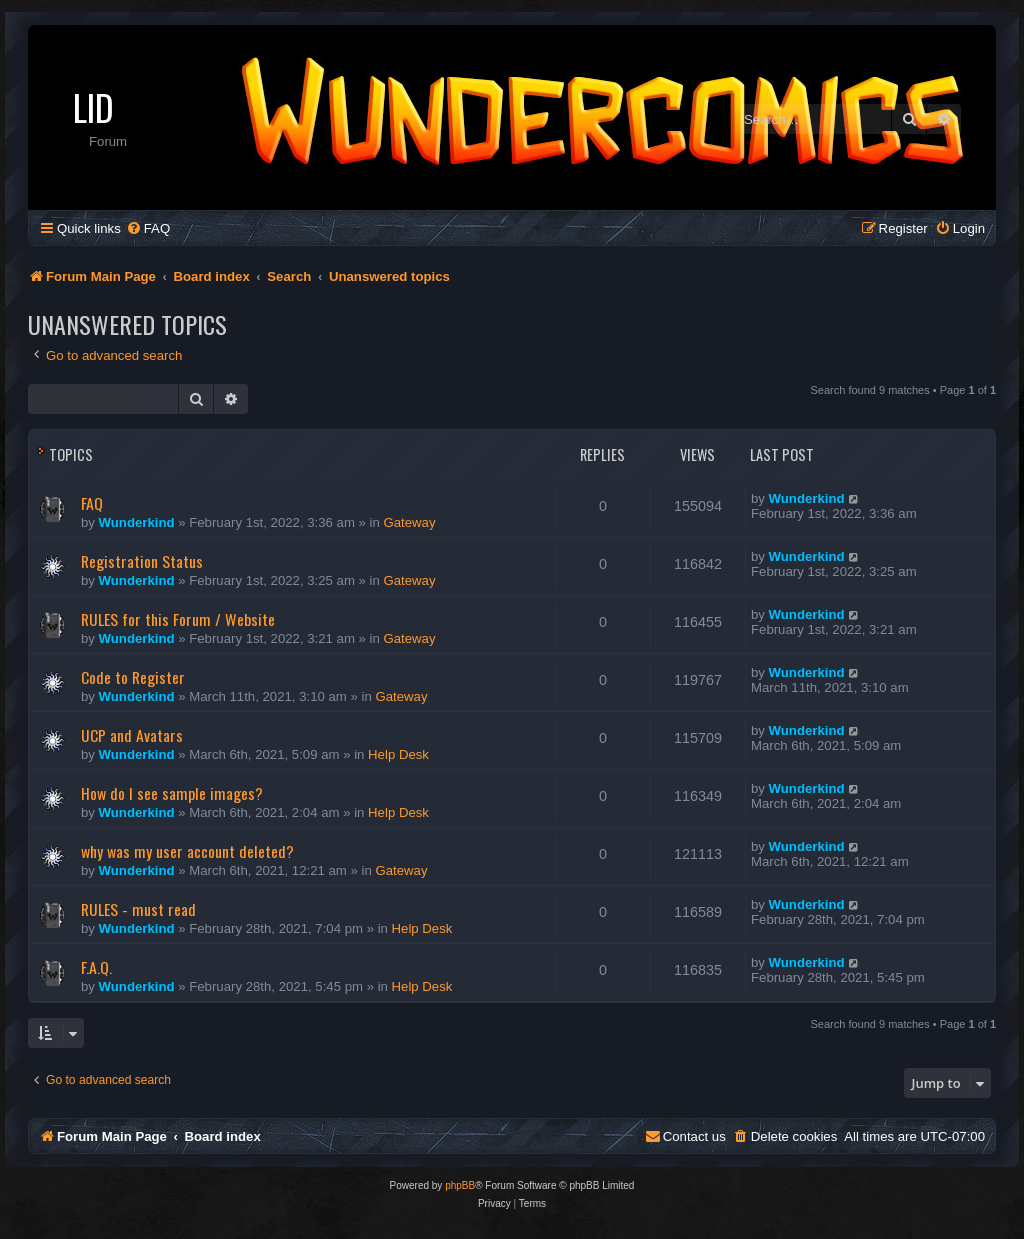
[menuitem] (148, 228)
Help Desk (398, 754)
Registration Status (142, 561)
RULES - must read (138, 909)
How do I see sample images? (172, 793)
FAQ (92, 503)
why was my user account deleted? (187, 851)
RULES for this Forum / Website (178, 619)
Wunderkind (137, 522)
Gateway (409, 522)
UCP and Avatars (132, 735)
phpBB (460, 1185)
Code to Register (133, 677)
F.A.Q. (96, 967)
